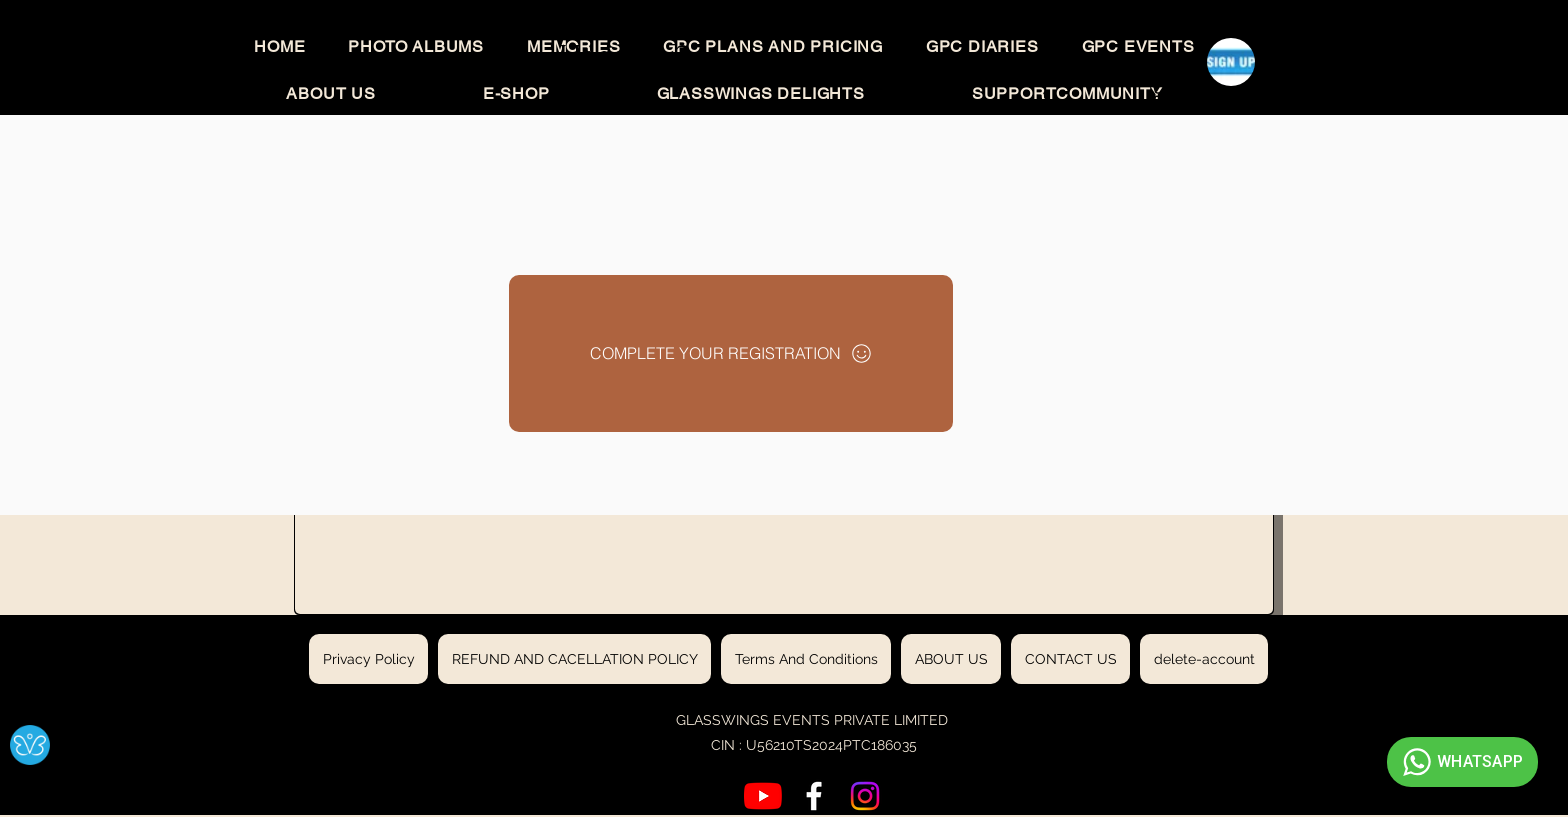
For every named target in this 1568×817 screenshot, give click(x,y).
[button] (1179, 88)
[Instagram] (865, 796)
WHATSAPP (1460, 762)
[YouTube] (763, 796)
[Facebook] (814, 796)
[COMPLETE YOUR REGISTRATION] (731, 353)
